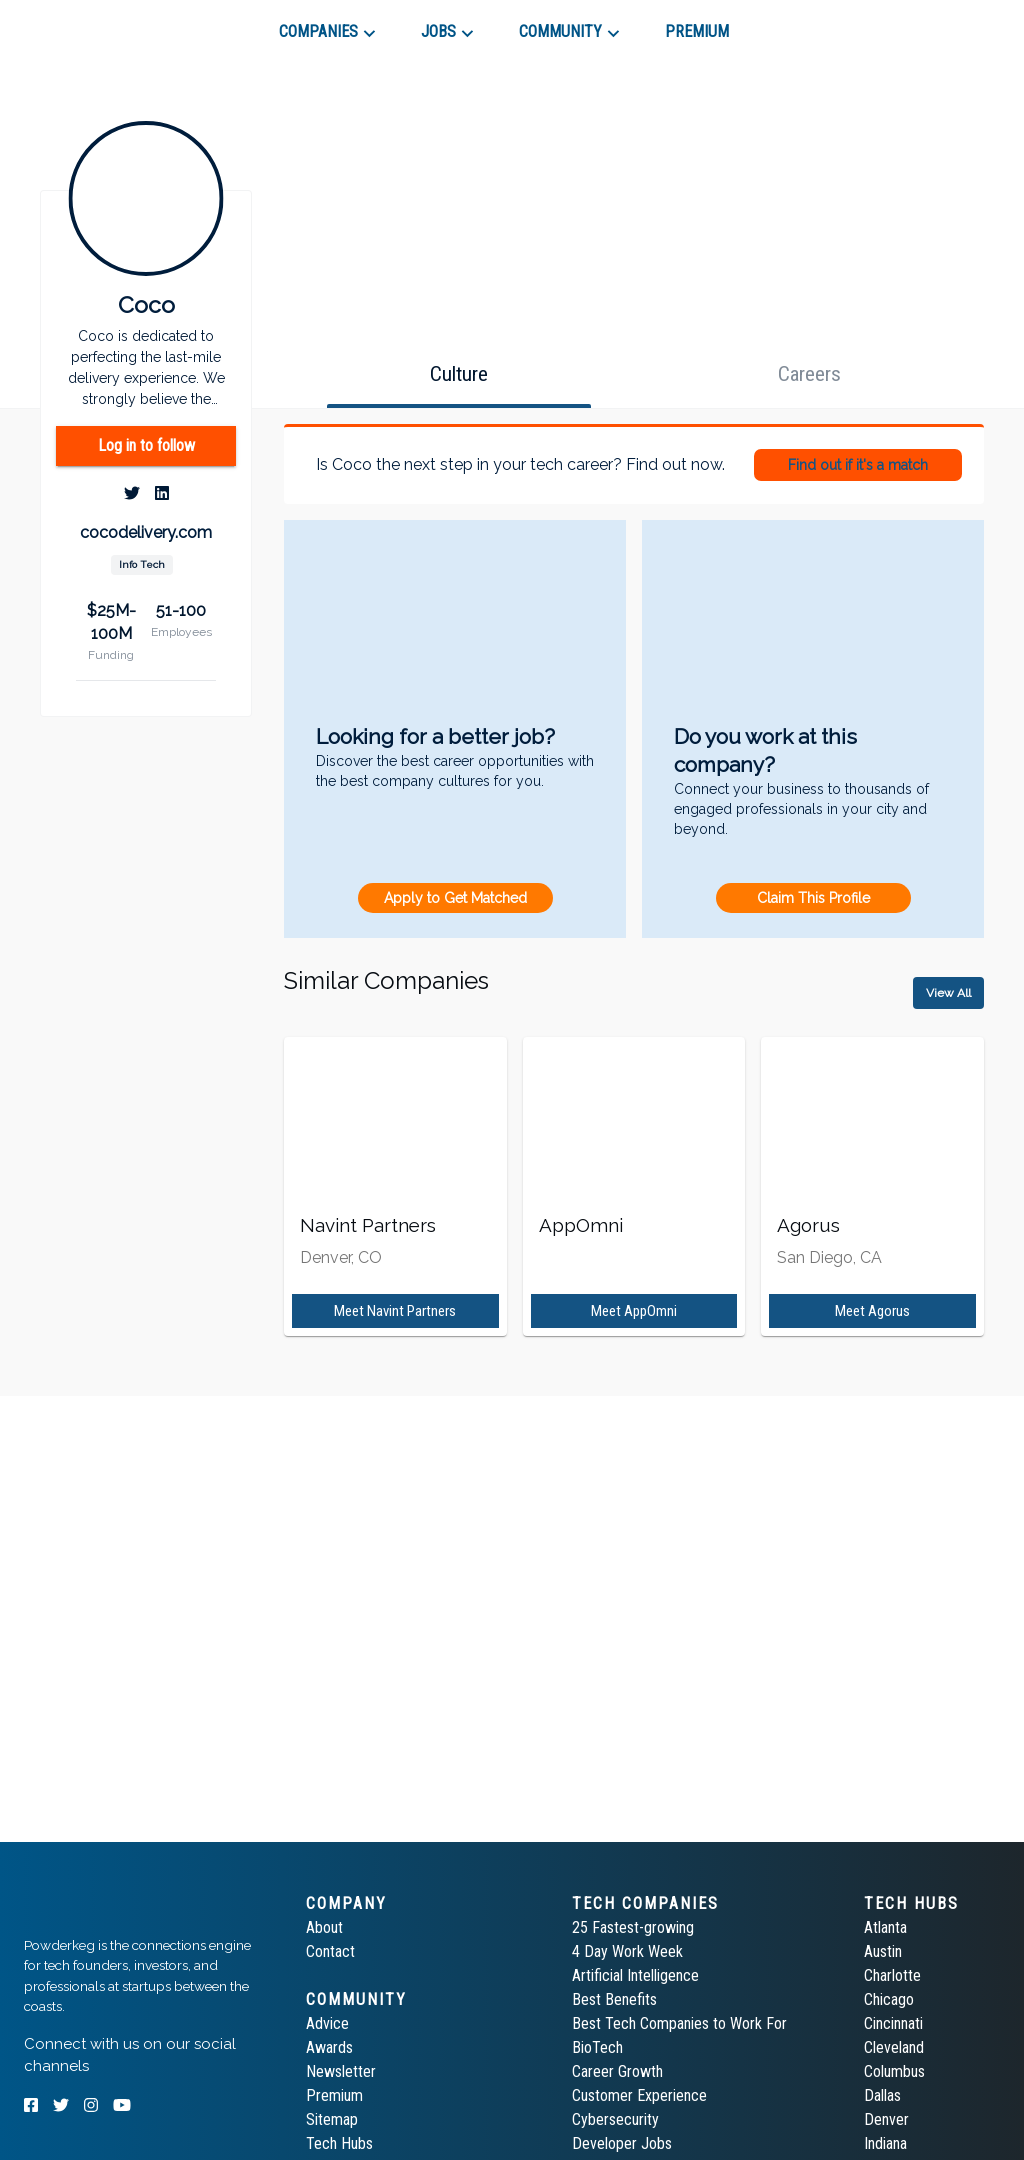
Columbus (894, 2071)
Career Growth (617, 2071)
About (324, 1927)
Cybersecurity (615, 2119)
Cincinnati (893, 2023)
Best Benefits (614, 1999)
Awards (329, 2047)
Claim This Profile (813, 898)
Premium (334, 2095)
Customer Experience (639, 2095)
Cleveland (894, 2047)
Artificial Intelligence (635, 1975)
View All (948, 993)
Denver (886, 2119)
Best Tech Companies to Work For (679, 2023)
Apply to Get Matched (455, 898)
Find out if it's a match (858, 465)
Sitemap (332, 2119)
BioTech (597, 2047)
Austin (883, 1951)
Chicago (889, 1999)
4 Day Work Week (627, 1951)
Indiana (885, 2143)
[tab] (95, 24)
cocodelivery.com (146, 532)
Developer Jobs (622, 2143)
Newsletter (341, 2071)
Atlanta (885, 1927)
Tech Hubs (339, 2143)
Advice (327, 2023)
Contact (330, 1951)
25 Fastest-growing (633, 1927)
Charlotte (892, 1975)
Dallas (882, 2095)
